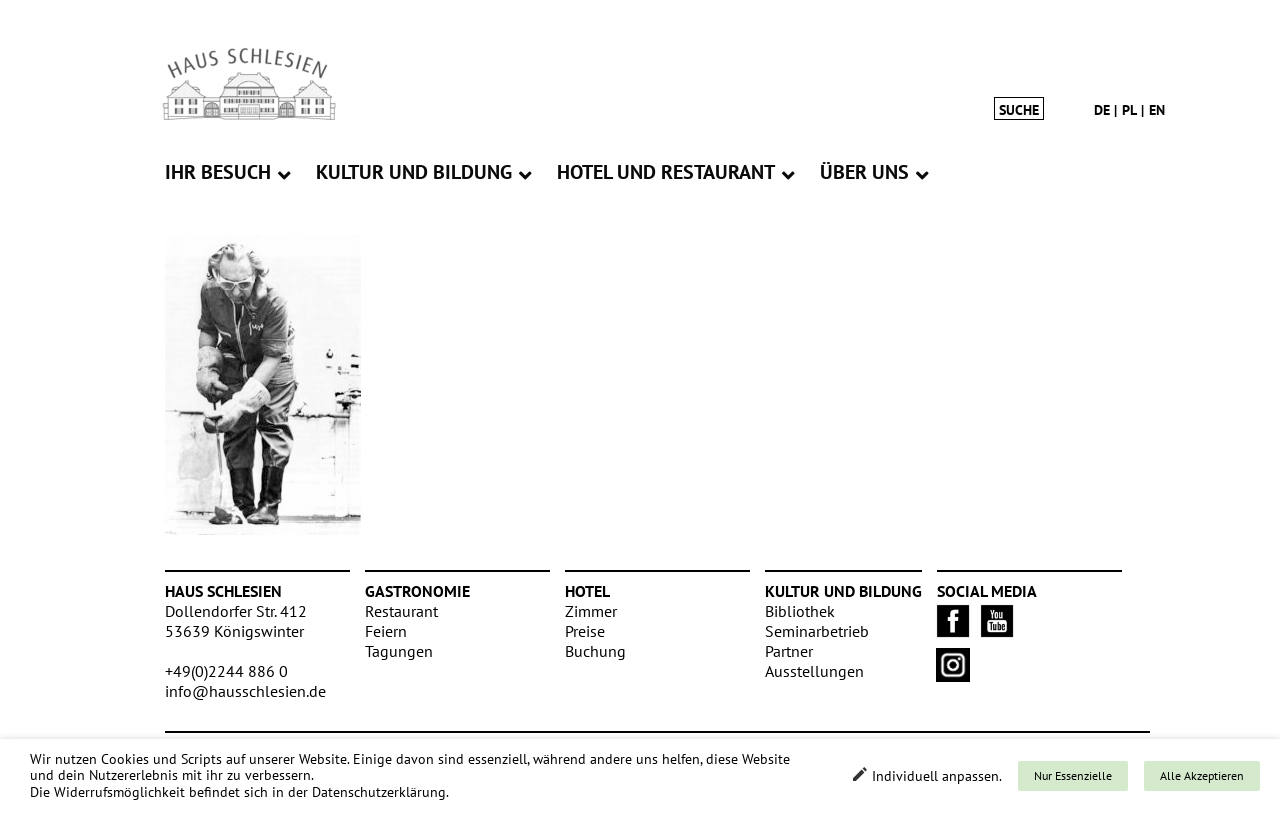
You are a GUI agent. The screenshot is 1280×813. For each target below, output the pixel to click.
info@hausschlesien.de (245, 691)
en (1157, 110)
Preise (585, 631)
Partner (789, 651)
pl (1129, 110)
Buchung (595, 651)
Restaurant (401, 611)
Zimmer (591, 611)
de (1102, 110)
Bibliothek (800, 611)
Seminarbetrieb (817, 631)
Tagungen (399, 651)
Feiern (386, 631)
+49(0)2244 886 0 (226, 671)
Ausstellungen (814, 671)
